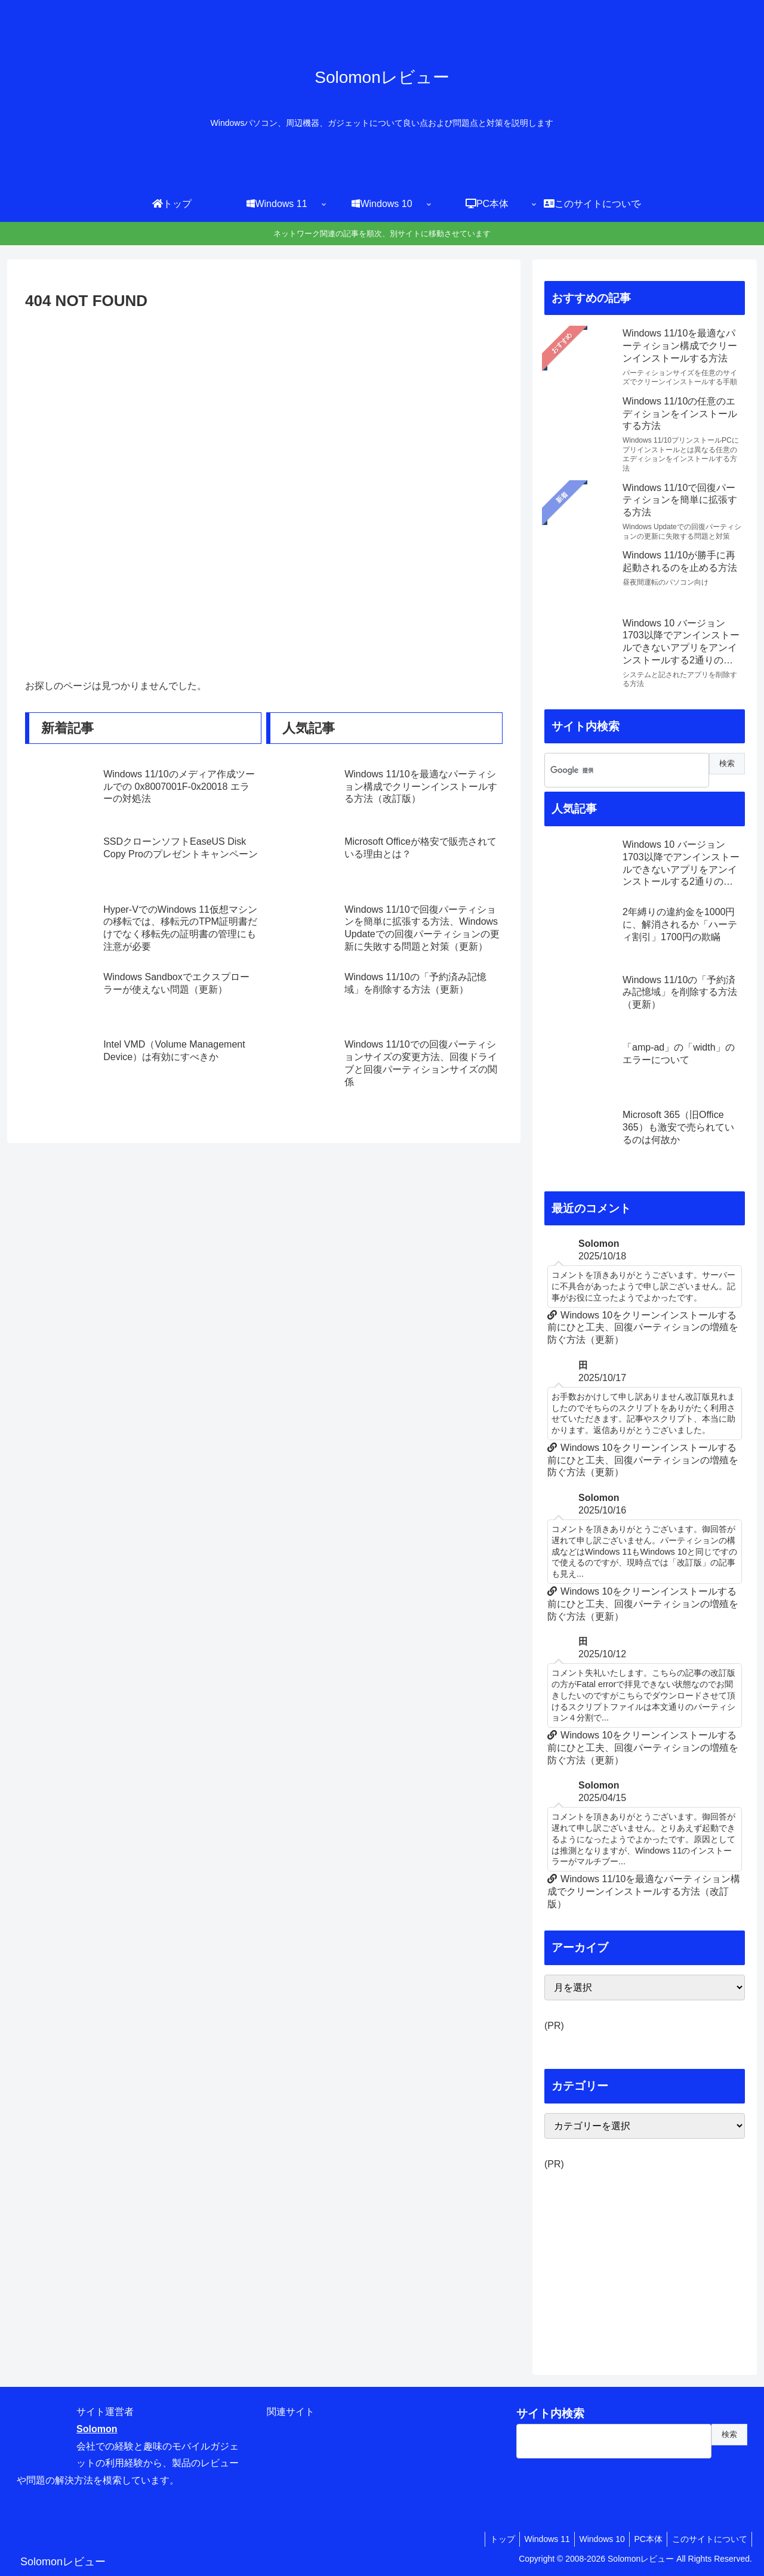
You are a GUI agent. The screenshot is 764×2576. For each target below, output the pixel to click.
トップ (488, 2539)
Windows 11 (536, 2539)
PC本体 (644, 2539)
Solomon (96, 2429)
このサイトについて (707, 2539)
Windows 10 (594, 2539)
